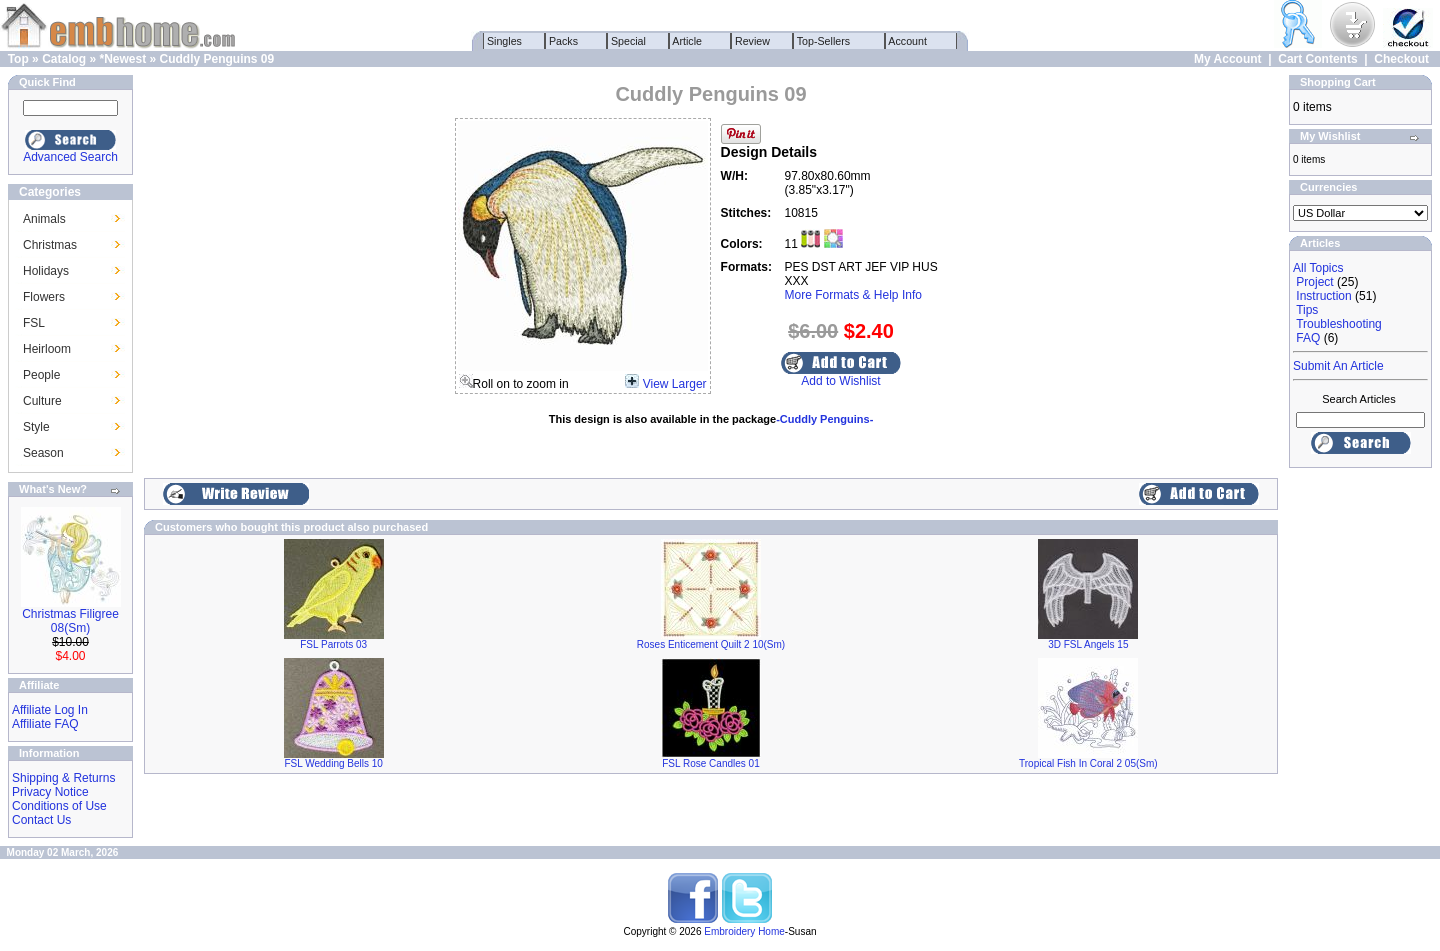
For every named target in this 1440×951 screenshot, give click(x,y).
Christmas (50, 245)
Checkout (1401, 59)
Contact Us (41, 820)
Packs (563, 41)
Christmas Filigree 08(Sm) (70, 621)
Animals (44, 219)
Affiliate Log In (50, 710)
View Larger (675, 384)
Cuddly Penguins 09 (217, 59)
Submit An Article (1338, 366)
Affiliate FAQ (45, 724)
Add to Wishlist (840, 381)
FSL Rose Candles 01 (710, 763)
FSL (34, 323)
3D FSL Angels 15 (1088, 644)
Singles (504, 41)
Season (43, 453)
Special (628, 41)
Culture (42, 401)
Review (752, 41)
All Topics (1318, 268)
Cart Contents (1317, 59)
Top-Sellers (823, 41)
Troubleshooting (1339, 324)
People (41, 375)
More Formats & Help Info (853, 295)
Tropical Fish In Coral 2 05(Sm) (1088, 763)
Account (908, 41)
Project (1314, 282)
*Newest (122, 59)
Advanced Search (70, 157)
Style (36, 427)
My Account (1228, 59)
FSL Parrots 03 (333, 644)
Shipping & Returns (63, 778)
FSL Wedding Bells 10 (333, 763)
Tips (1307, 310)
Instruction (1323, 296)
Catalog (64, 59)
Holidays (46, 271)
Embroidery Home (744, 931)
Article (687, 41)
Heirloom (47, 349)
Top (18, 59)
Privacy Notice (50, 792)
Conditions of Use (59, 806)
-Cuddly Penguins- (824, 419)
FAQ (1308, 338)
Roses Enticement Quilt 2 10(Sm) (711, 644)
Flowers (44, 297)
